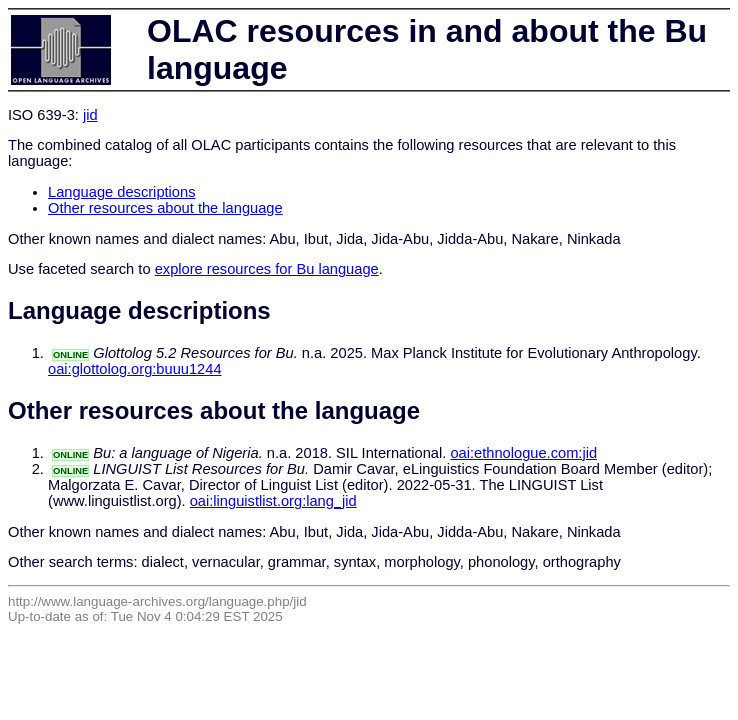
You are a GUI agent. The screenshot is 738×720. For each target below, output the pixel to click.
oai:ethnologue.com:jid (523, 453)
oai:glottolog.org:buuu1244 (135, 369)
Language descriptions (122, 192)
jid (90, 115)
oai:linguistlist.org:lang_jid (273, 501)
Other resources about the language (165, 208)
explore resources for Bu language (267, 269)
